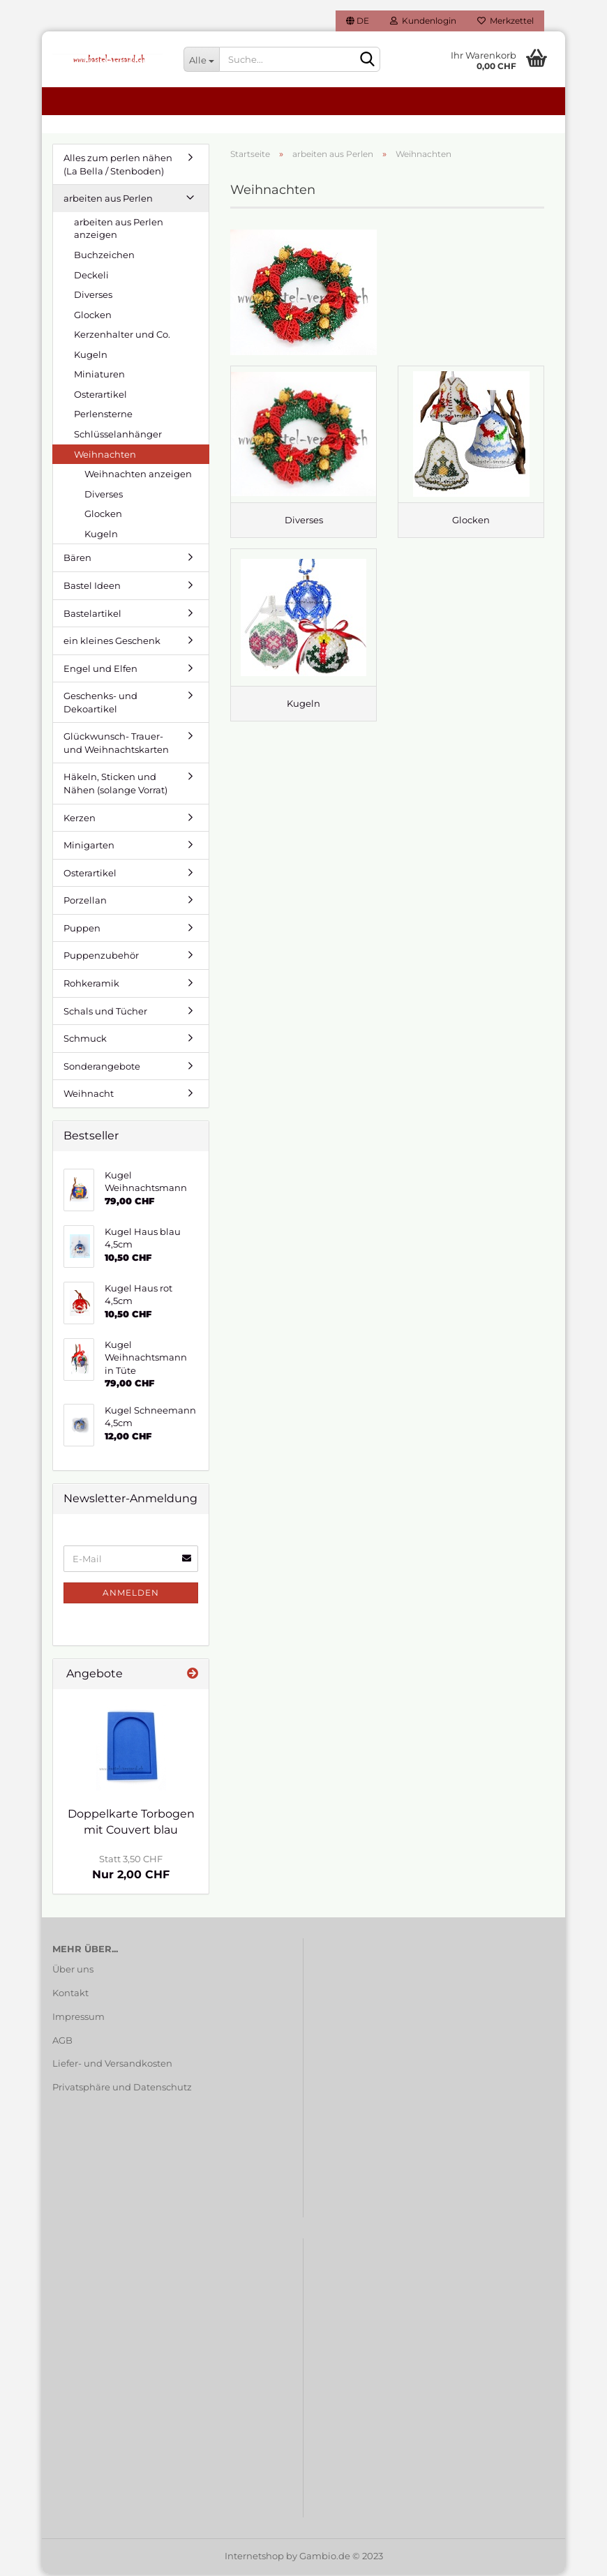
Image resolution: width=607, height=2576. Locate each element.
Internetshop (254, 2557)
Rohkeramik (91, 985)
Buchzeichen (104, 257)
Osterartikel (100, 397)
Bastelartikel (92, 615)
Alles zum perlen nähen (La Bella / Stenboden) (117, 167)
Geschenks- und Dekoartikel (100, 705)
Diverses (93, 297)
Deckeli (91, 277)
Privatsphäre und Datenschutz (122, 2089)
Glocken (93, 317)
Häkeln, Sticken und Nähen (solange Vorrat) (115, 786)
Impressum (78, 2019)
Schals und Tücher (105, 1013)
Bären (77, 560)
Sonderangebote (101, 1068)
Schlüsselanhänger (118, 436)
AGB (62, 2042)
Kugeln (90, 357)
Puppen (81, 930)
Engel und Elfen (100, 671)
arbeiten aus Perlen (108, 201)
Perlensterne (103, 416)
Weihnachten (105, 456)
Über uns (72, 1971)
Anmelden (131, 1595)
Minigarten (88, 847)
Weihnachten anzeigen (138, 476)
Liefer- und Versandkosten (112, 2066)
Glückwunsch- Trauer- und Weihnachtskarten (116, 745)
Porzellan (85, 902)
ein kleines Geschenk (111, 643)
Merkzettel (505, 20)
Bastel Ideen (92, 588)
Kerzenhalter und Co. (122, 337)
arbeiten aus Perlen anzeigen (118, 231)
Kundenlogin (423, 20)
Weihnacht (88, 1096)
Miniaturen (99, 376)
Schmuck (85, 1041)
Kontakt (70, 1995)
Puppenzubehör (101, 958)
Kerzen (79, 819)
